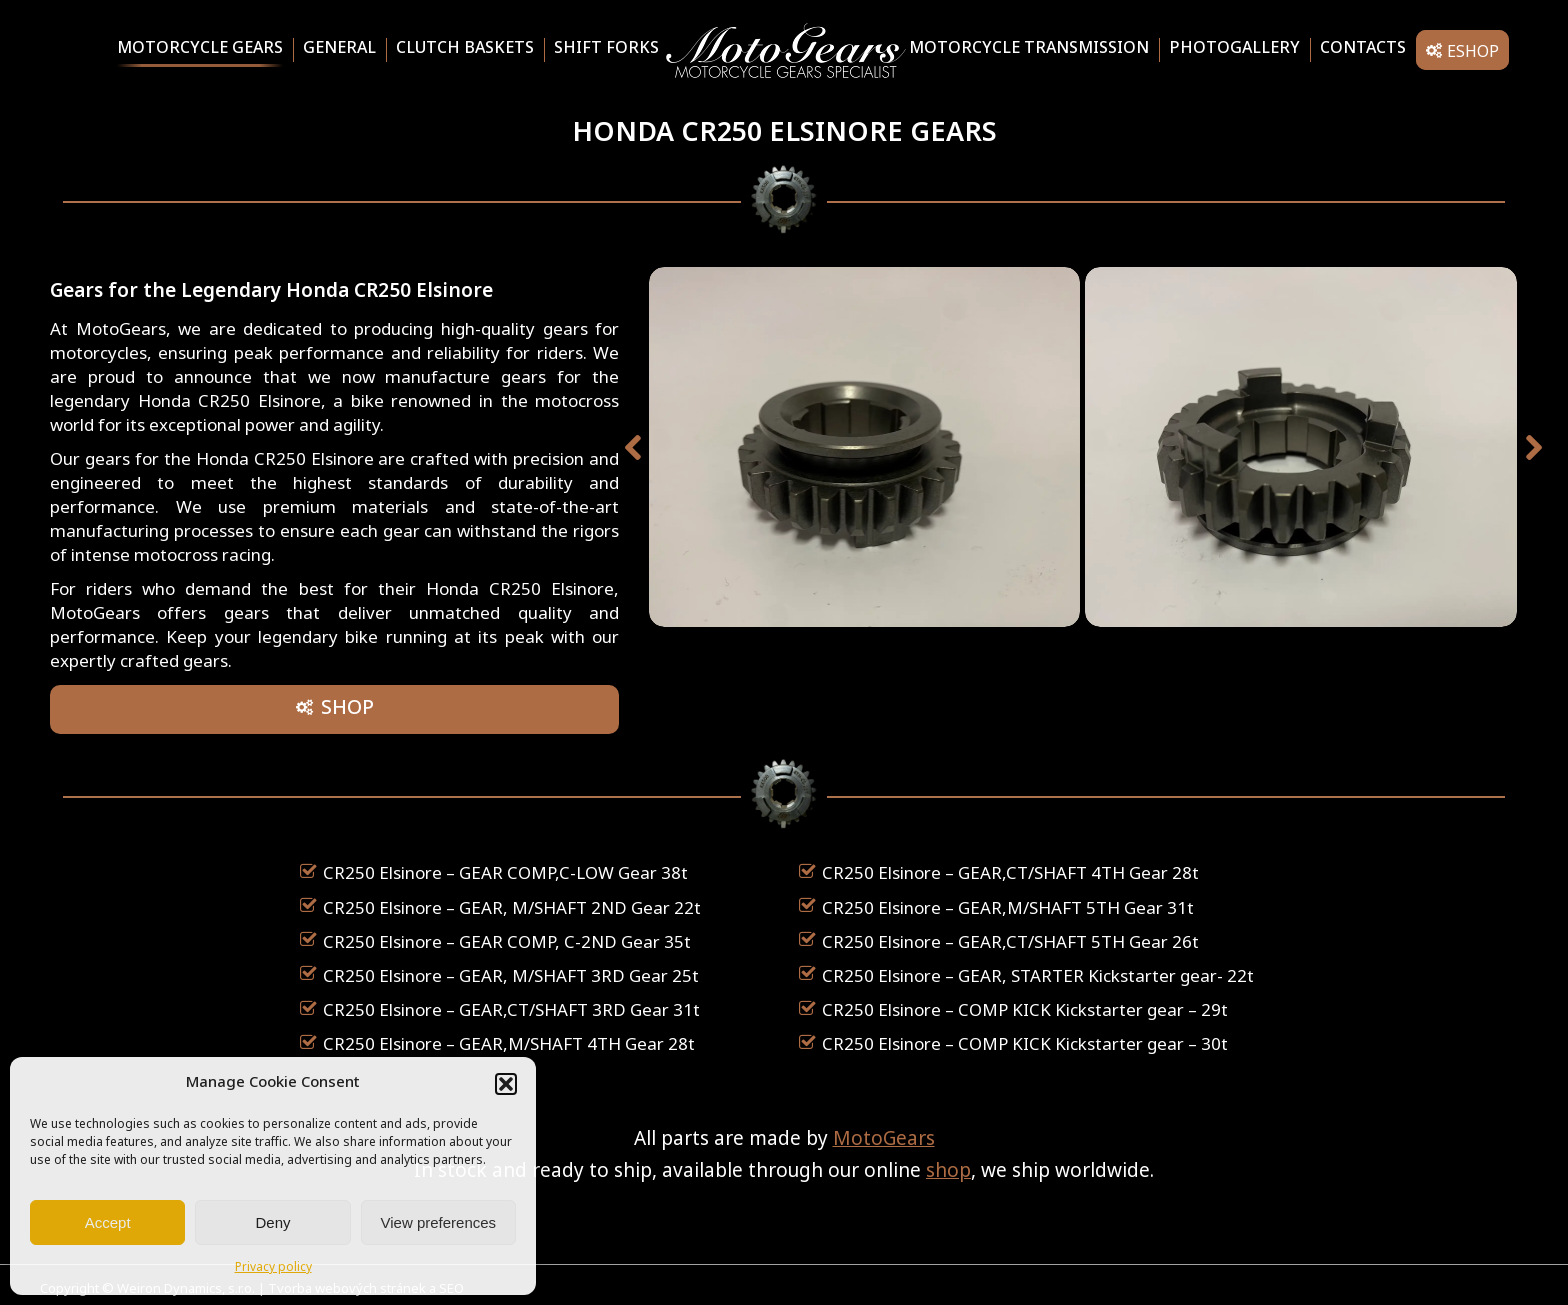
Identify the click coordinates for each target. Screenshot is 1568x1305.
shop (948, 1172)
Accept (108, 1222)
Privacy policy (273, 1268)
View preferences (439, 1222)
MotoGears (884, 1140)
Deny (272, 1222)
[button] (506, 1084)
